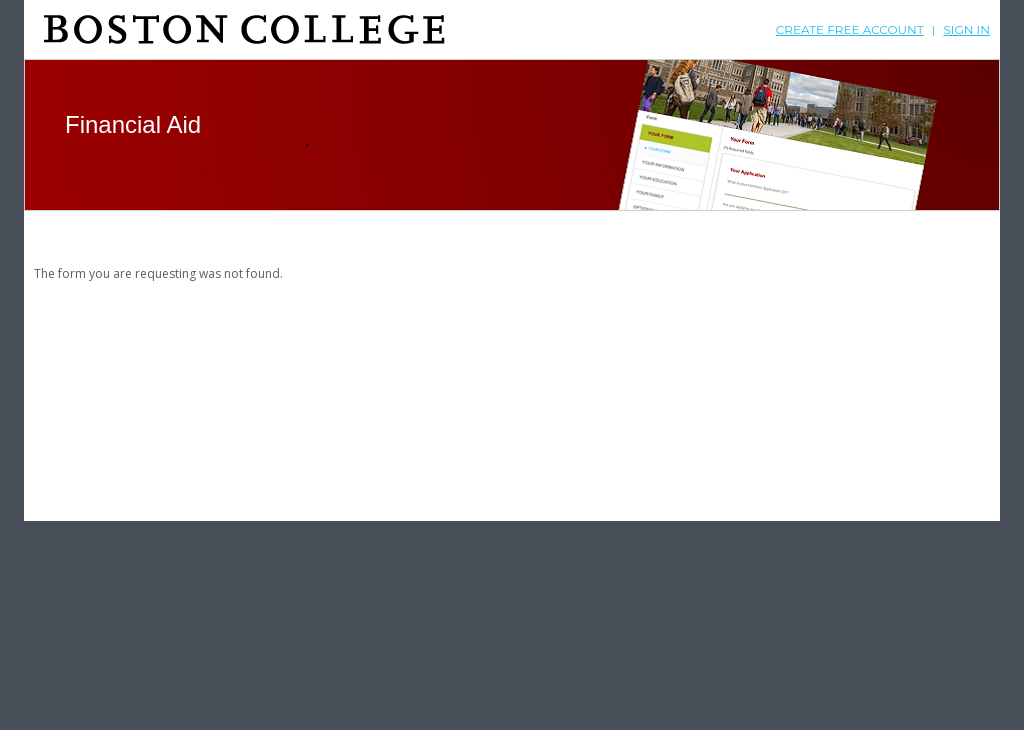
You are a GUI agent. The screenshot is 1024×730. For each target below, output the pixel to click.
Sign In (966, 29)
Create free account (850, 29)
